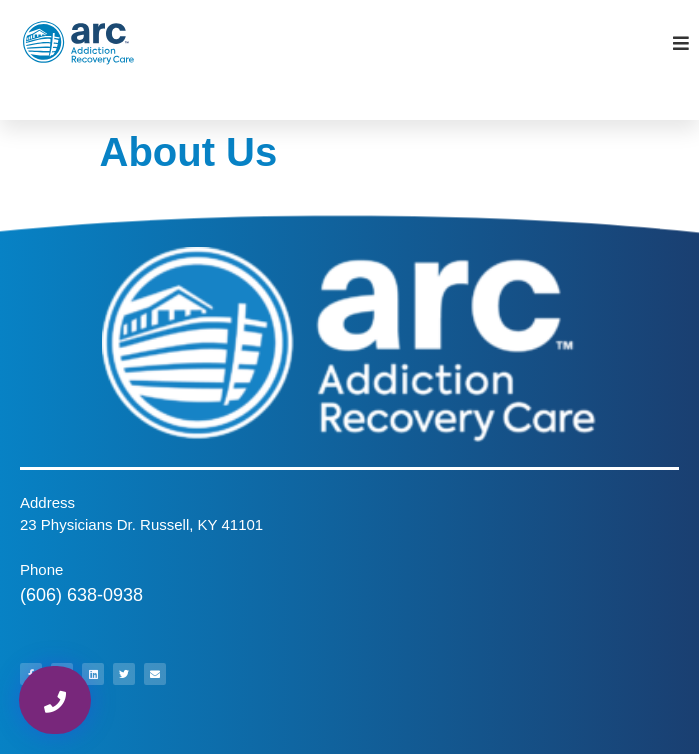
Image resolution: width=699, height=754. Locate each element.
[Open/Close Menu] (681, 43)
